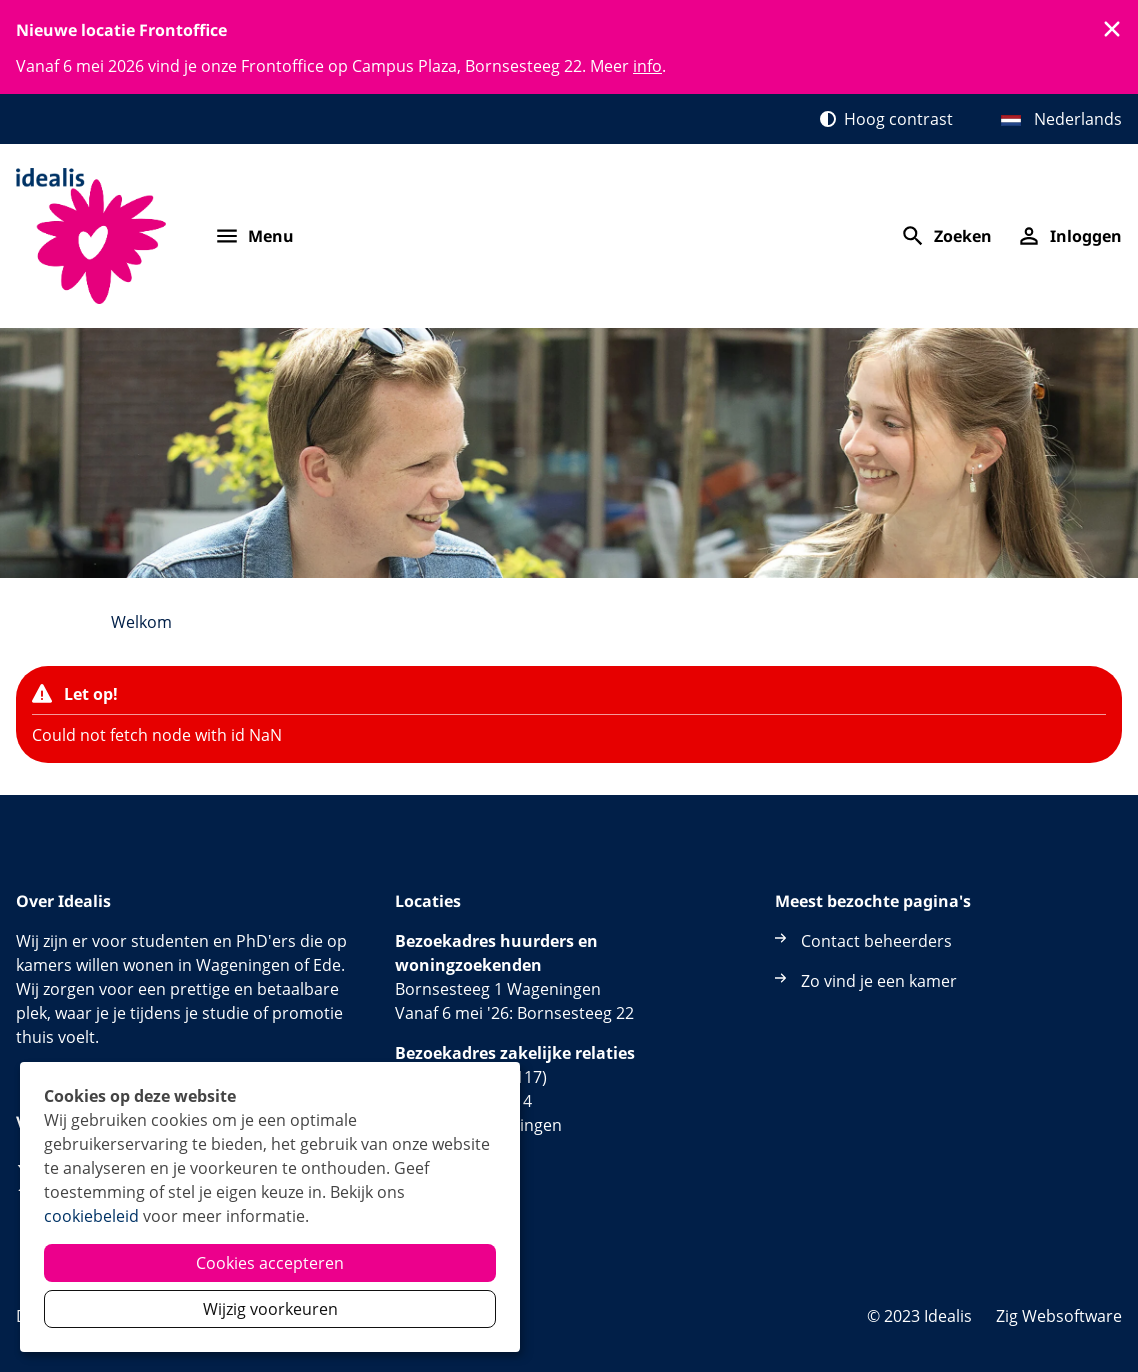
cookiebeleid (91, 1216)
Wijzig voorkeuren (270, 1309)
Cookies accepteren (270, 1263)
